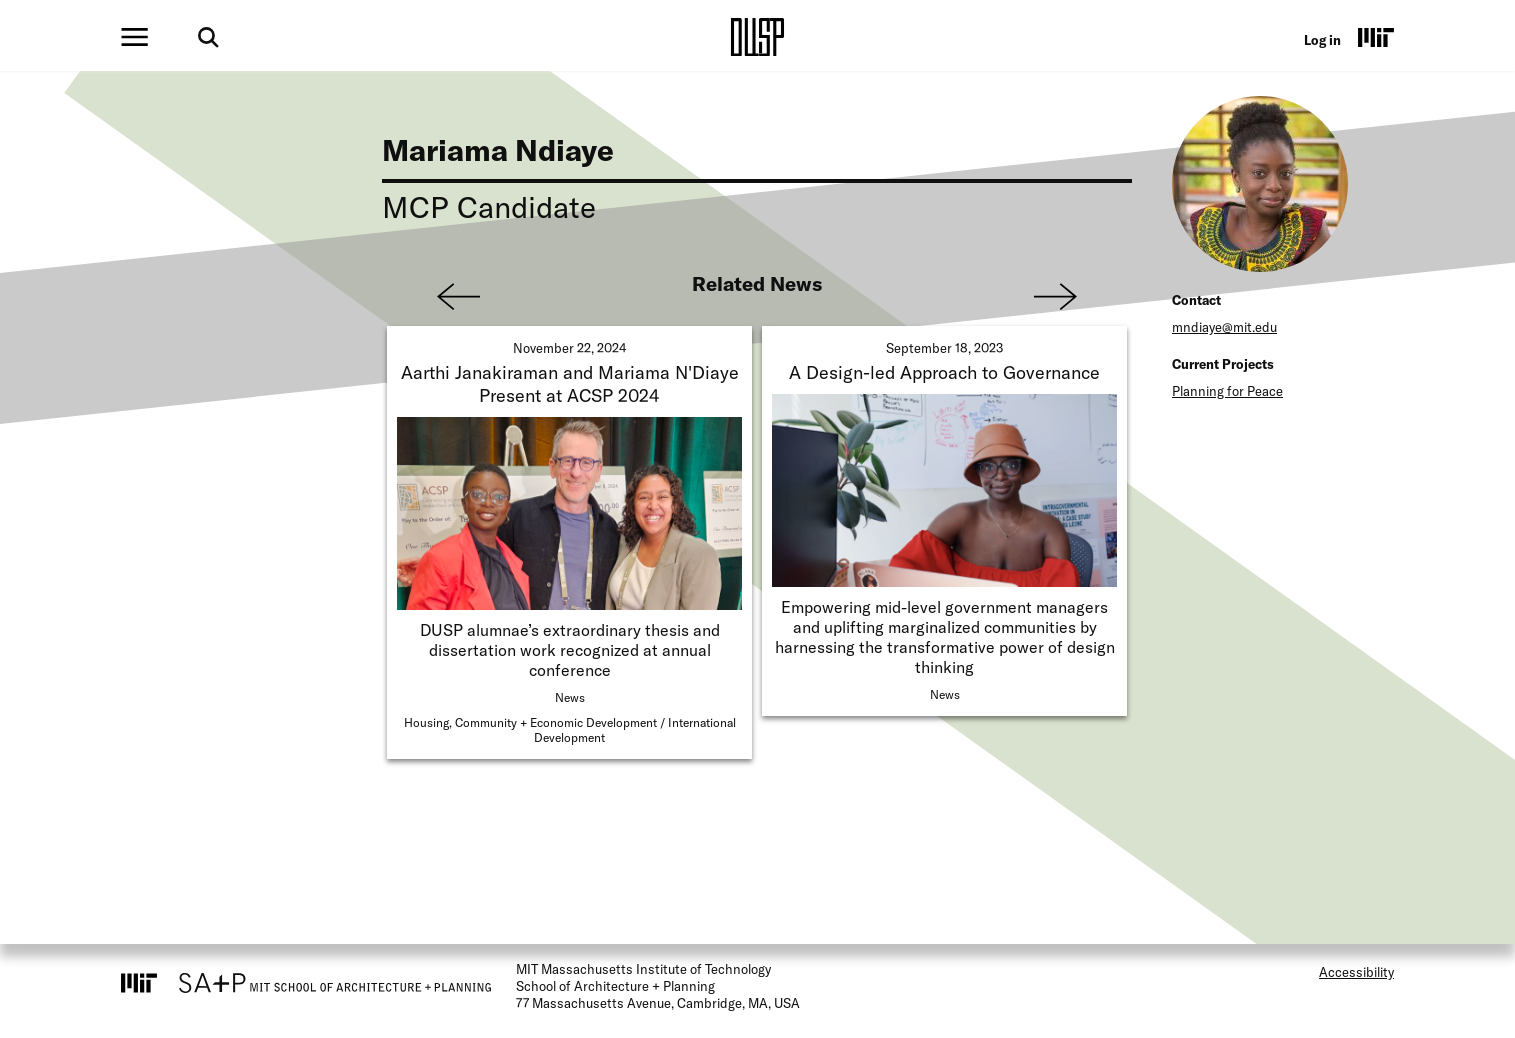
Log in (1322, 40)
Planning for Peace (1227, 391)
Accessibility (1356, 972)
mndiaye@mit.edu (1224, 327)
